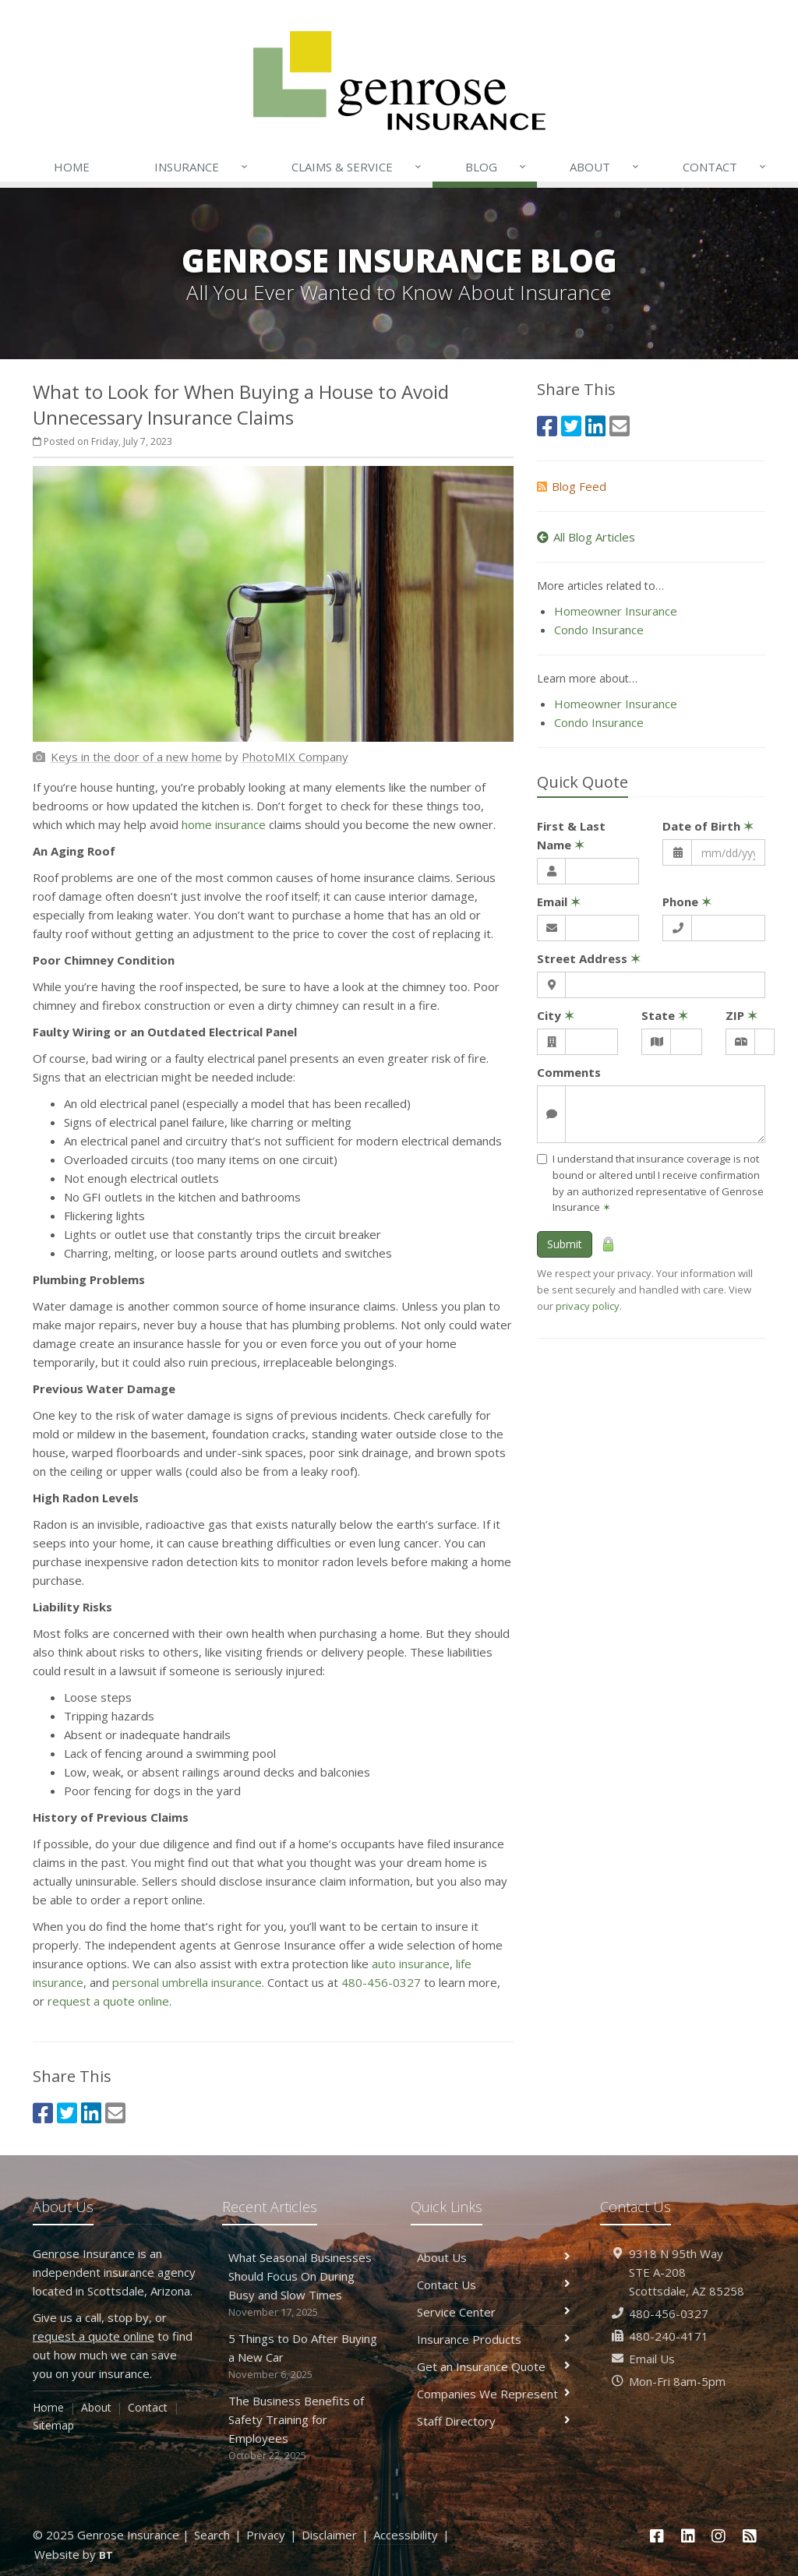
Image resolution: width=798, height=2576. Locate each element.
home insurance (224, 824)
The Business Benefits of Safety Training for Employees (305, 2428)
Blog (496, 166)
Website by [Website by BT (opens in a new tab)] (73, 2554)
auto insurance (411, 1963)
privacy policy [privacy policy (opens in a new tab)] (588, 1306)
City (555, 1015)
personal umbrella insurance (187, 1982)
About (605, 166)
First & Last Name (571, 835)
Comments (569, 1072)
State (664, 1015)
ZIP (741, 1015)
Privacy (265, 2534)
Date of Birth (708, 826)
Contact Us (493, 2284)
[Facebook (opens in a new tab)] (43, 2113)
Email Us (652, 2358)
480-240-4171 (668, 2336)
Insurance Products (493, 2339)
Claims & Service (357, 166)
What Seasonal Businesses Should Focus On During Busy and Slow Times (305, 2285)
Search (212, 2534)
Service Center (493, 2312)
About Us (493, 2257)
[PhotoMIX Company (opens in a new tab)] (295, 756)
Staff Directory (493, 2421)
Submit (564, 1244)
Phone (686, 901)
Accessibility (405, 2534)
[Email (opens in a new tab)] (115, 2113)
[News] (750, 2535)
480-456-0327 (381, 1982)
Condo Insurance (599, 629)
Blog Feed (571, 486)
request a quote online (108, 2001)
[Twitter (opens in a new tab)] (67, 2113)
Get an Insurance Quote (493, 2366)
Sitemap (53, 2425)
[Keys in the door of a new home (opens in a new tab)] (136, 756)
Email (559, 901)
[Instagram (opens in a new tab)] (719, 2535)
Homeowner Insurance (615, 611)
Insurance (202, 166)
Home (72, 167)
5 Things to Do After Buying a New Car (305, 2357)
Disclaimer (329, 2534)
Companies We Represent (493, 2393)
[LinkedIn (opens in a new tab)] (91, 2113)
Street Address (589, 958)
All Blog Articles (586, 537)
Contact (725, 166)
